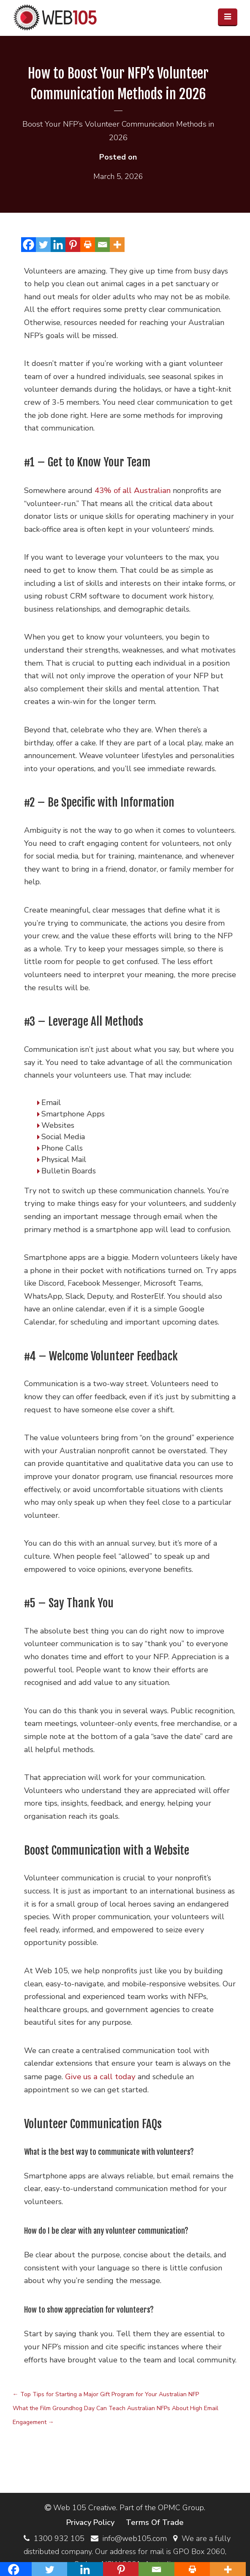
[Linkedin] (58, 243)
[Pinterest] (72, 243)
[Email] (102, 243)
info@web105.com (135, 2535)
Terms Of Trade (154, 2519)
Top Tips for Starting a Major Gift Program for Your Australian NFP (106, 2392)
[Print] (87, 243)
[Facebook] (28, 243)
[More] (117, 243)
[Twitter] (43, 243)
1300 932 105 (59, 2535)
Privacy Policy (91, 2519)
